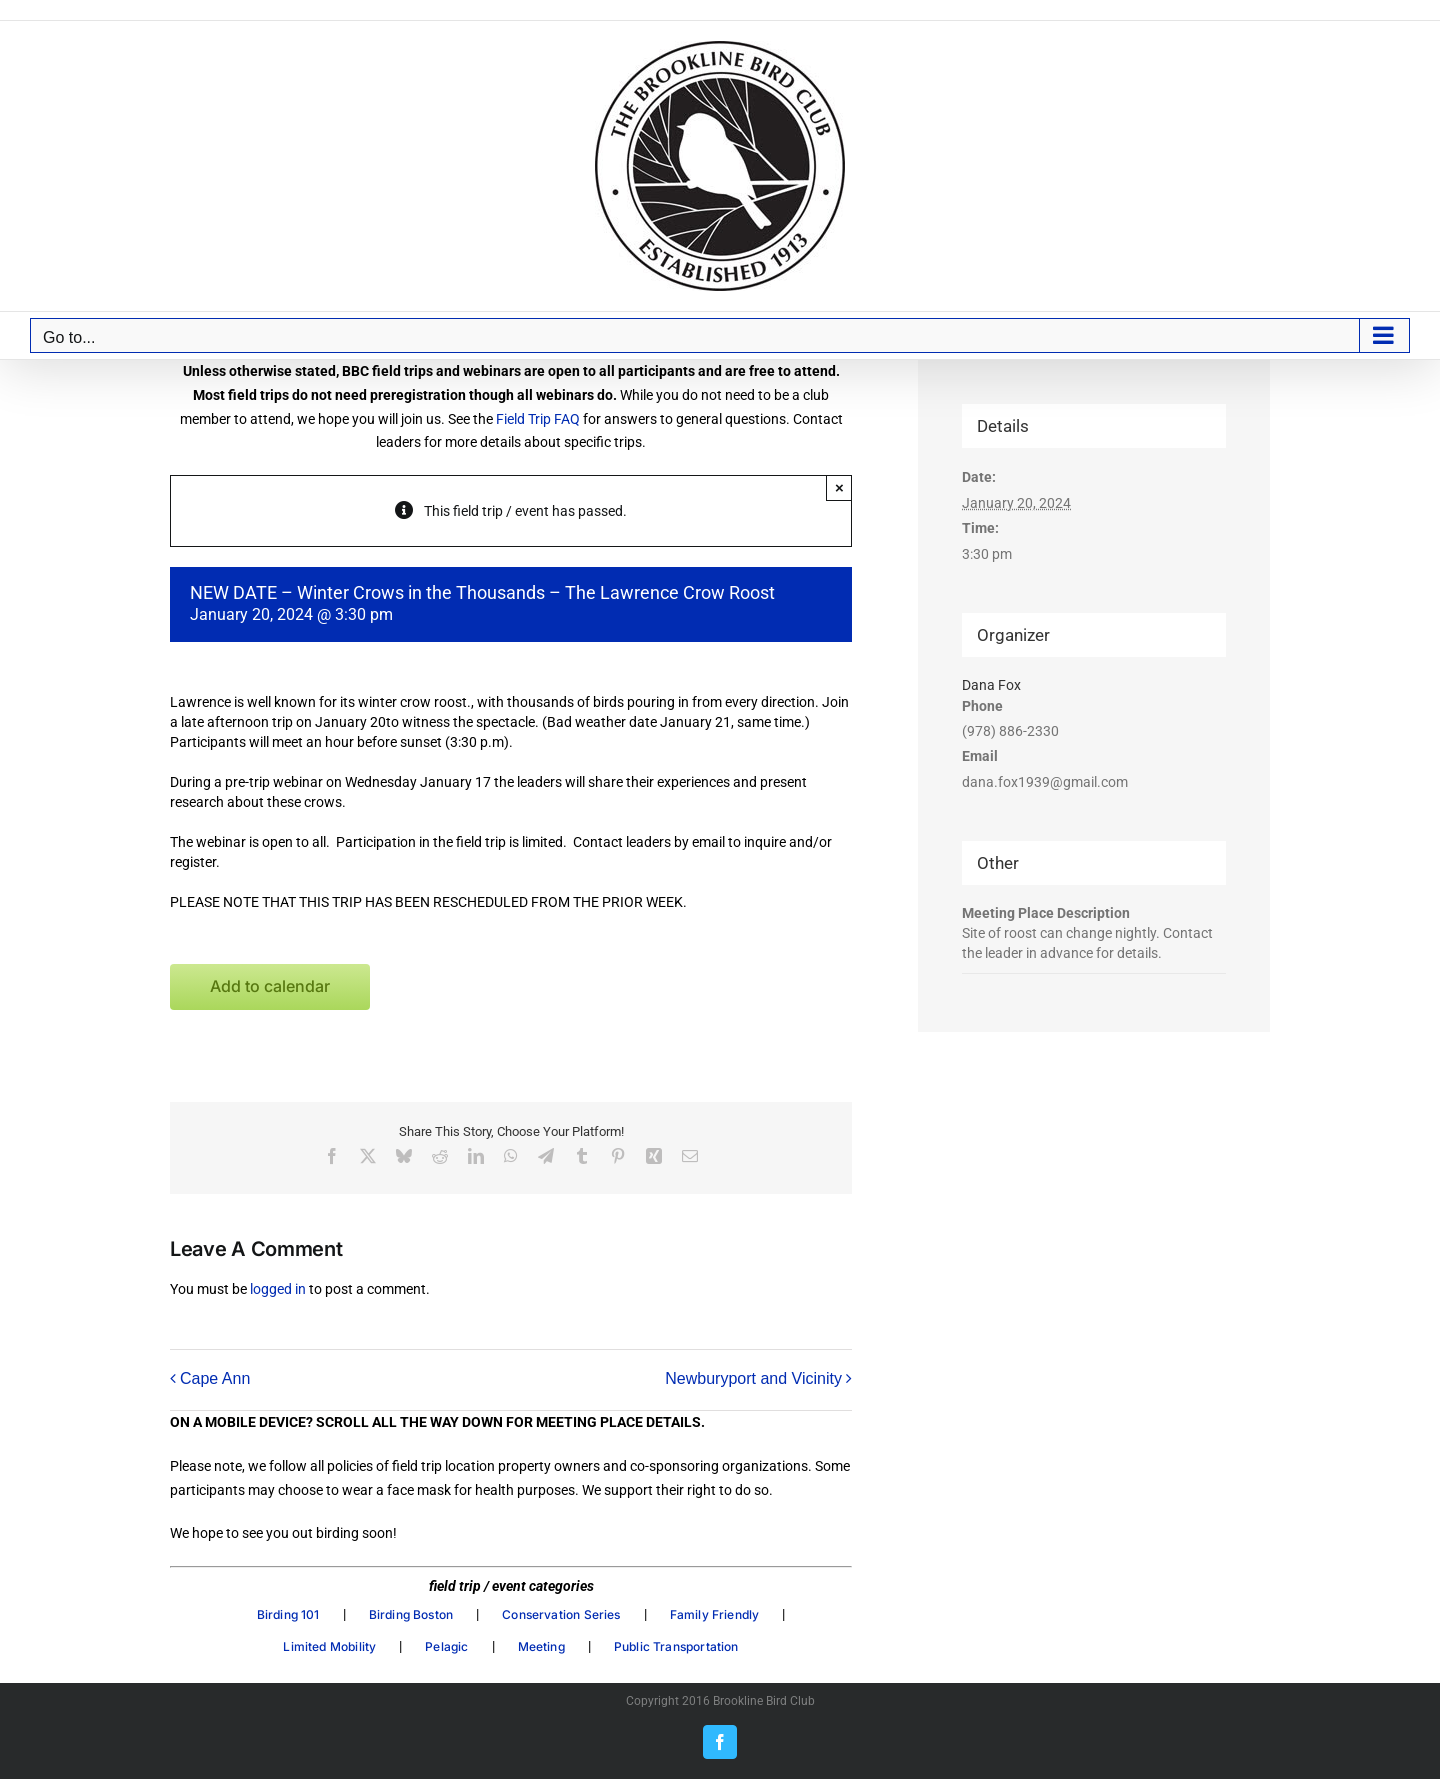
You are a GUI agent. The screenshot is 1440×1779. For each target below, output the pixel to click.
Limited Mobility (329, 1646)
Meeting (541, 1646)
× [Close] (839, 487)
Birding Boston (411, 1614)
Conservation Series (561, 1614)
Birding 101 (288, 1614)
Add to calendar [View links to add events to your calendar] (270, 986)
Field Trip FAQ (538, 419)
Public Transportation (676, 1646)
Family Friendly (715, 1614)
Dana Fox (991, 685)
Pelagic (446, 1646)
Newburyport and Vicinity (753, 1378)
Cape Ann (215, 1378)
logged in (278, 1289)
